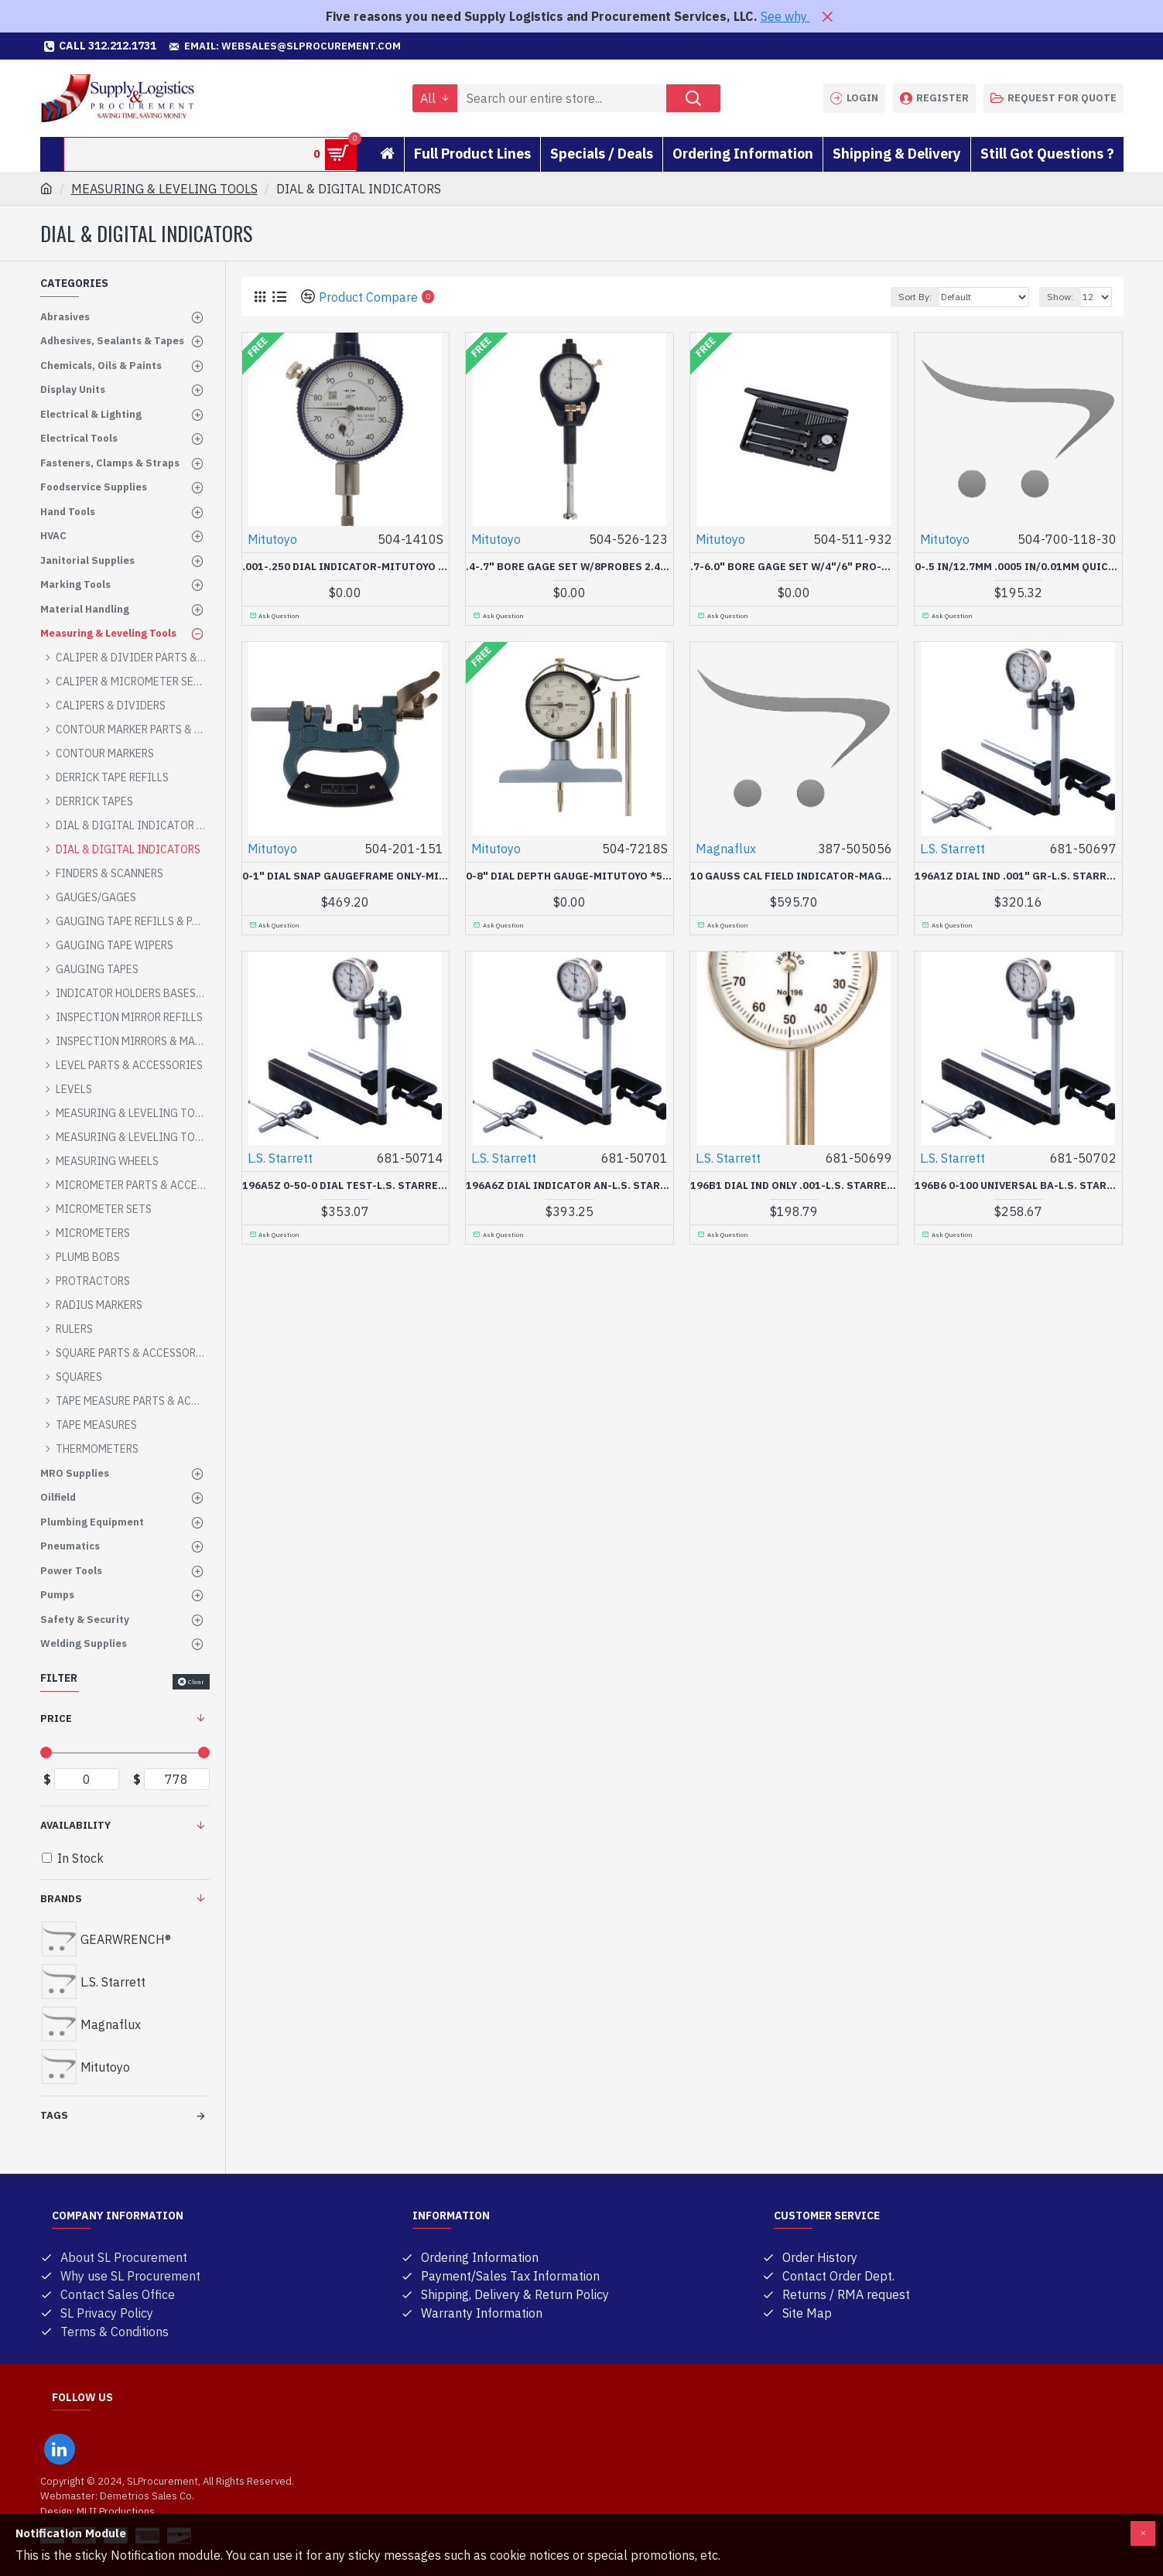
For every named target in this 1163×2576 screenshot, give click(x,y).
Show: (1060, 296)
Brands (61, 1898)
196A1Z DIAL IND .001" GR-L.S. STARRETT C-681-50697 (1018, 876)
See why (785, 16)
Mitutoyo (272, 539)
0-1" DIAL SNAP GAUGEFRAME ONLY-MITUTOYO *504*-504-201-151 (346, 876)
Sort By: (915, 296)
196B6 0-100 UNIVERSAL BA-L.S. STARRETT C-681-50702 (1018, 1186)
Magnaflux (726, 848)
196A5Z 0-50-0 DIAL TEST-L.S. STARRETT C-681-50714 (346, 1186)
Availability (75, 1825)
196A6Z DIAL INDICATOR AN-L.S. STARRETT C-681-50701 (569, 1186)
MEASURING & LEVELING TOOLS (164, 188)
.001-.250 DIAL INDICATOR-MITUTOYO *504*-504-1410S (346, 567)
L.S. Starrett (952, 848)
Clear (196, 1682)
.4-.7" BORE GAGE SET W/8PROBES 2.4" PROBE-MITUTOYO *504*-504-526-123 (569, 567)
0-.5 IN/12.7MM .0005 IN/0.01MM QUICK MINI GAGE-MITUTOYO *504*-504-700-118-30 (1018, 567)
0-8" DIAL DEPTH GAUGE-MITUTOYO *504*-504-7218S (569, 876)
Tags (54, 2115)
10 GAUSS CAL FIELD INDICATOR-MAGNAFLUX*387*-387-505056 (794, 876)
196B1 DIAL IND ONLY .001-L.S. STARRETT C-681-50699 (794, 1186)
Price (56, 1718)
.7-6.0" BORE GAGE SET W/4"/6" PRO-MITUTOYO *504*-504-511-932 (794, 567)
